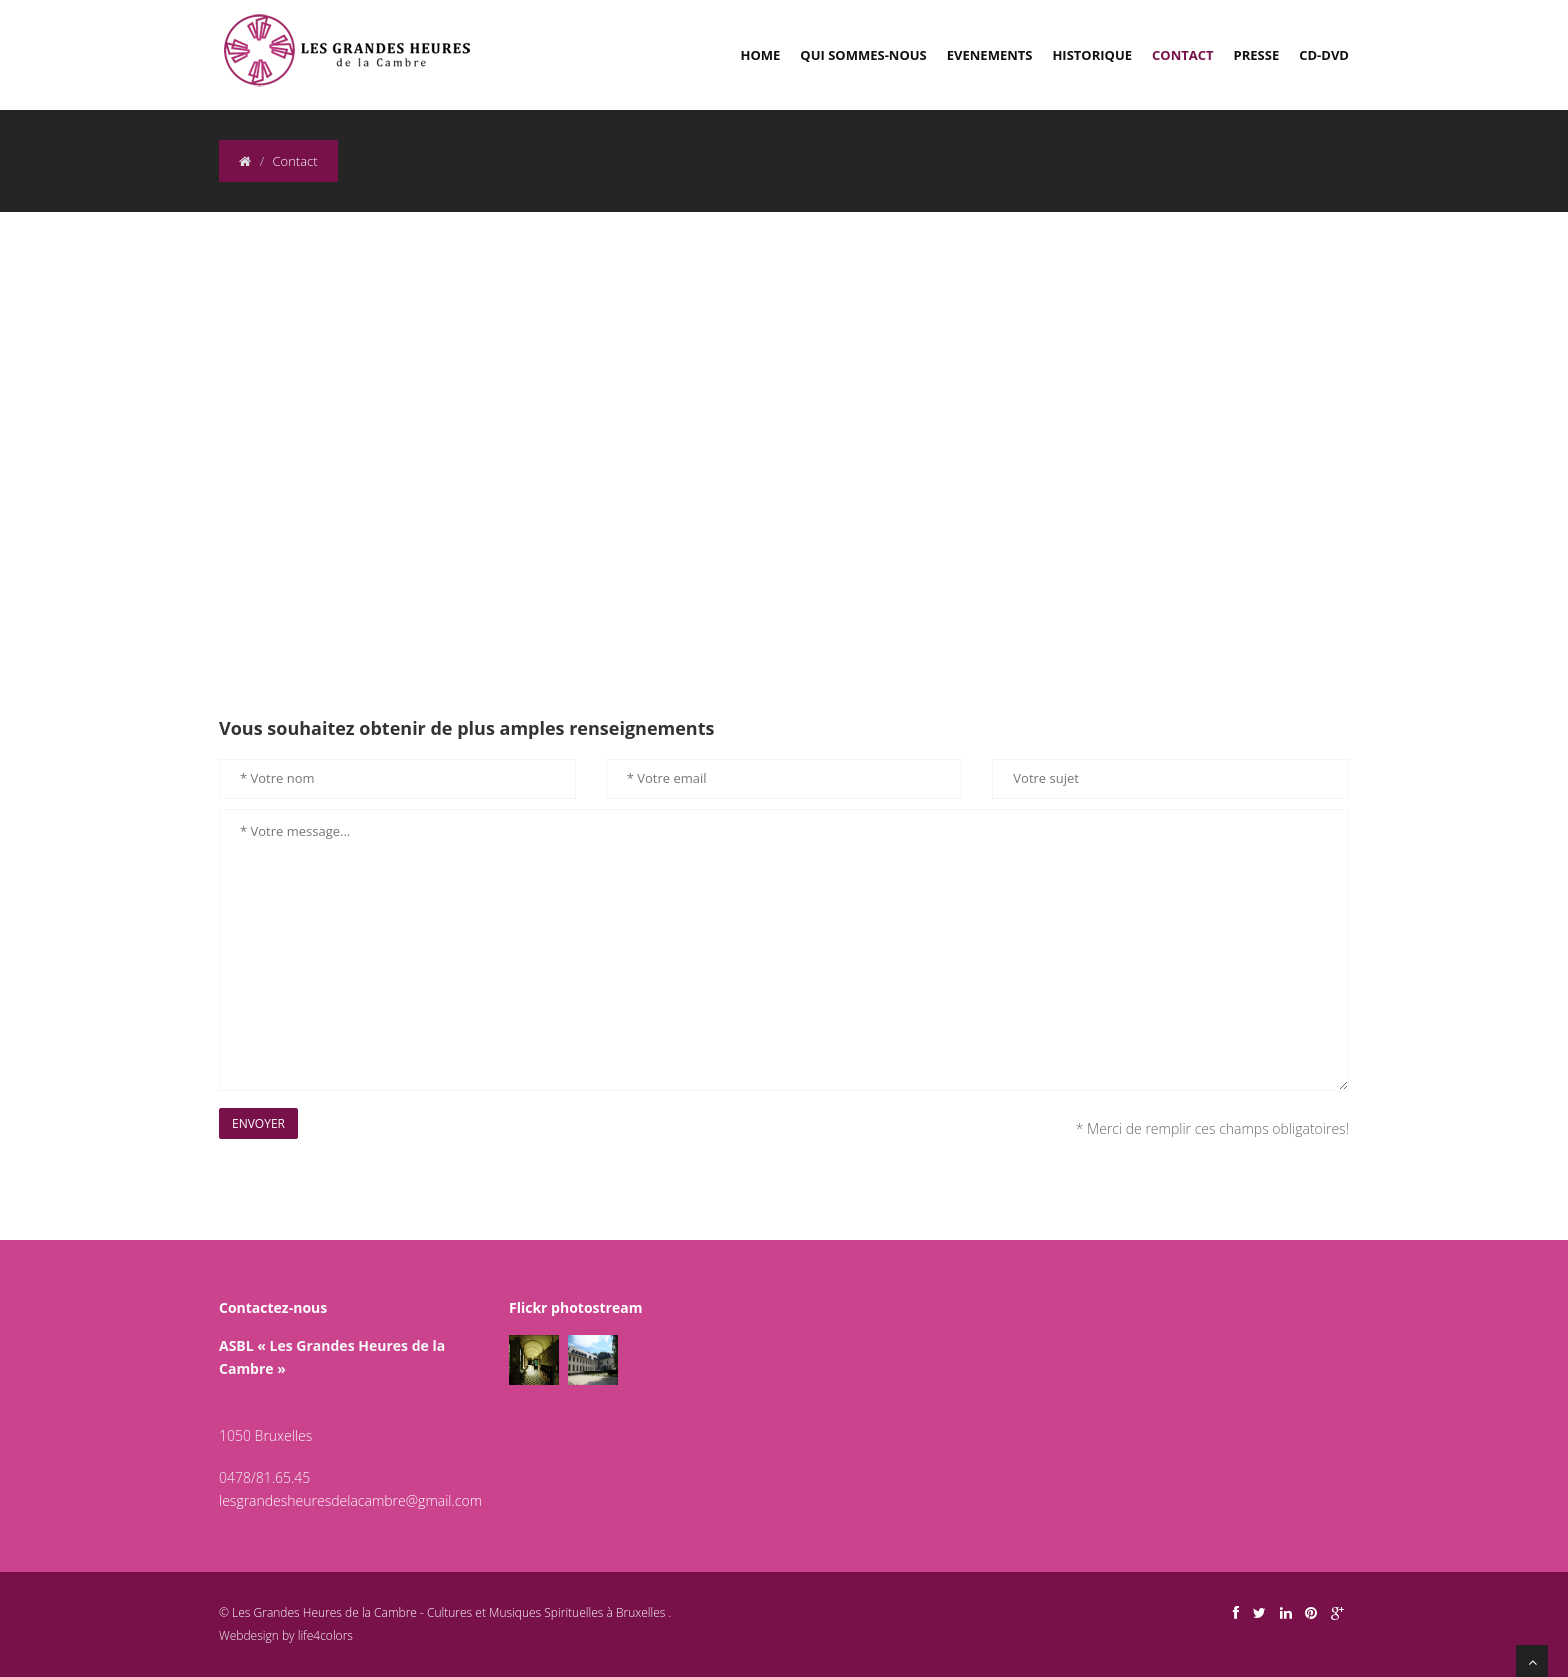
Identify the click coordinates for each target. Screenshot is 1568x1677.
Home (761, 55)
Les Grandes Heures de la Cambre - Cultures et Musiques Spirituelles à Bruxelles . (450, 1612)
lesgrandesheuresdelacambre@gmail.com (350, 1500)
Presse (1257, 55)
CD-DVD (1324, 55)
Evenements (990, 55)
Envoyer (258, 1123)
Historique (1092, 55)
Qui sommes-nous (863, 55)
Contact (1183, 55)
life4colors (325, 1635)
